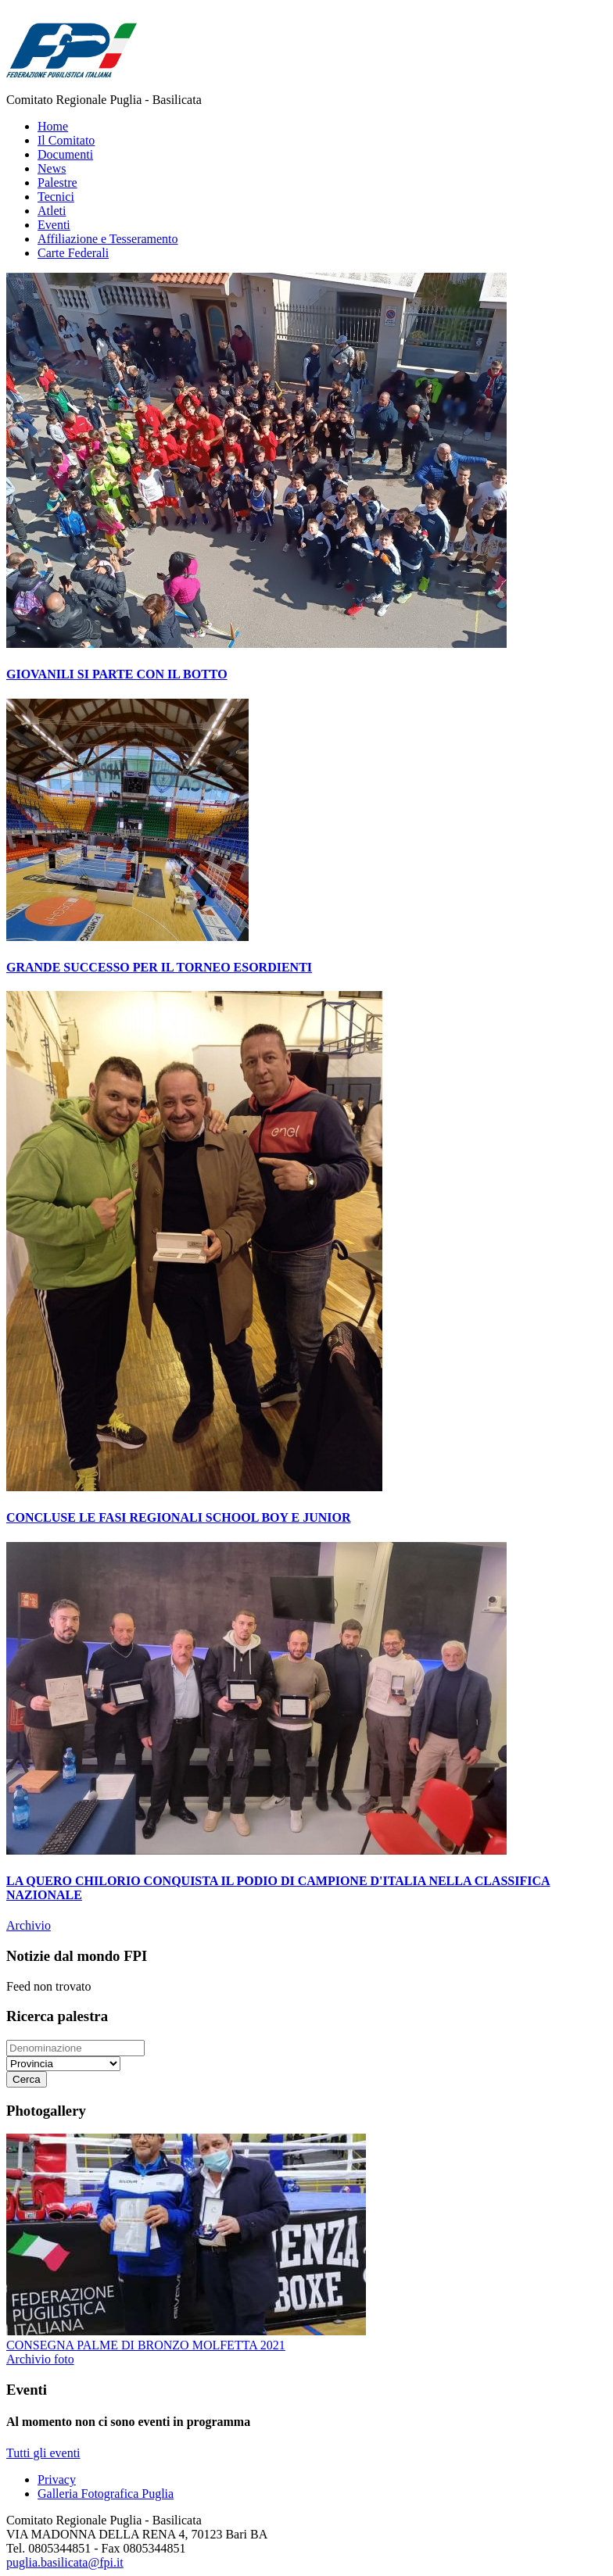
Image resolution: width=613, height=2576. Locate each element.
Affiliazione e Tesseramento (108, 238)
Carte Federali (73, 252)
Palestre (57, 182)
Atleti (52, 210)
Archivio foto (40, 2359)
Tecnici (56, 196)
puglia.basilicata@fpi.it (65, 2562)
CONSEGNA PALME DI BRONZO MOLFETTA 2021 (145, 2345)
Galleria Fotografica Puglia (106, 2493)
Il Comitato (66, 140)
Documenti (65, 154)
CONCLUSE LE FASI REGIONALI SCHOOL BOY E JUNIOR (178, 1517)
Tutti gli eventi (43, 2453)
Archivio (28, 1925)
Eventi (54, 224)
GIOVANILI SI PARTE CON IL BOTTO (117, 674)
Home (53, 126)
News (52, 168)
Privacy (57, 2479)
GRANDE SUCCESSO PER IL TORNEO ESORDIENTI (159, 967)
